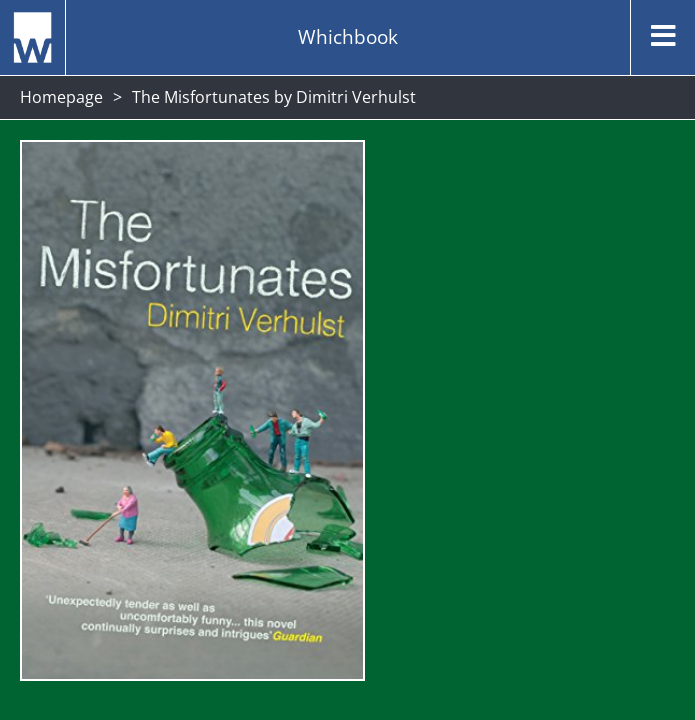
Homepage (61, 97)
